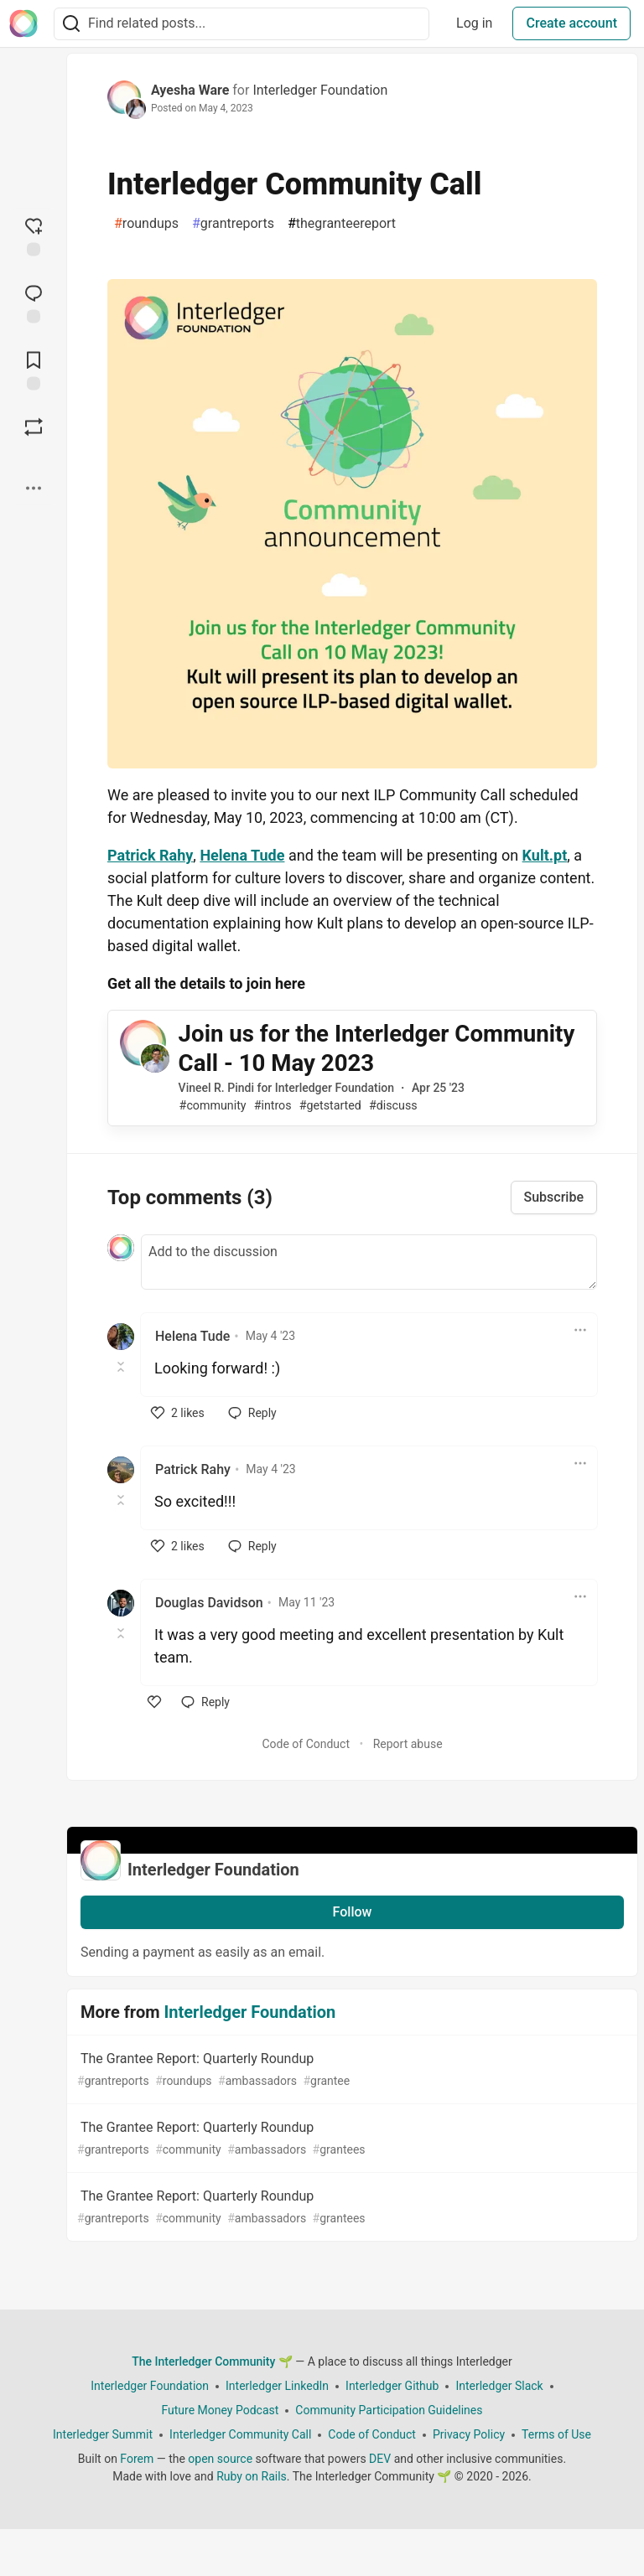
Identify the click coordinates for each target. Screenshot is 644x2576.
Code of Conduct (306, 1744)
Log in (474, 23)
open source (220, 2458)
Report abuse (408, 1744)
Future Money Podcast (219, 2410)
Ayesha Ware (190, 90)
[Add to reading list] (33, 369)
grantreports (233, 224)
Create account (571, 23)
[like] (178, 1412)
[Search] (71, 23)
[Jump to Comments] (33, 301)
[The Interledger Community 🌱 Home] (23, 23)
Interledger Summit (103, 2434)
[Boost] (33, 426)
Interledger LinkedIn (277, 2385)
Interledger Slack (499, 2385)
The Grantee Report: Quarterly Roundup (350, 2070)
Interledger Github (392, 2385)
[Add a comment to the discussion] (369, 1262)
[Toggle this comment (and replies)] (122, 1366)
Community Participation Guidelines (388, 2410)
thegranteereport (342, 224)
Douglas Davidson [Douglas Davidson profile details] (209, 1603)
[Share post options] (33, 487)
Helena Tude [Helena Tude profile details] (192, 1336)
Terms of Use (556, 2434)
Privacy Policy (469, 2434)
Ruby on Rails (251, 2476)
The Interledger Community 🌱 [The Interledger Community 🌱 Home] (212, 2361)
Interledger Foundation (319, 90)
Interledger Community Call (240, 2434)
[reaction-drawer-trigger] (33, 234)
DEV (380, 2458)
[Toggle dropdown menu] (580, 1329)
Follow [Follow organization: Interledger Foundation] (352, 1912)
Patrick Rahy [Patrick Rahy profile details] (193, 1469)
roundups (146, 224)
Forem (136, 2458)
